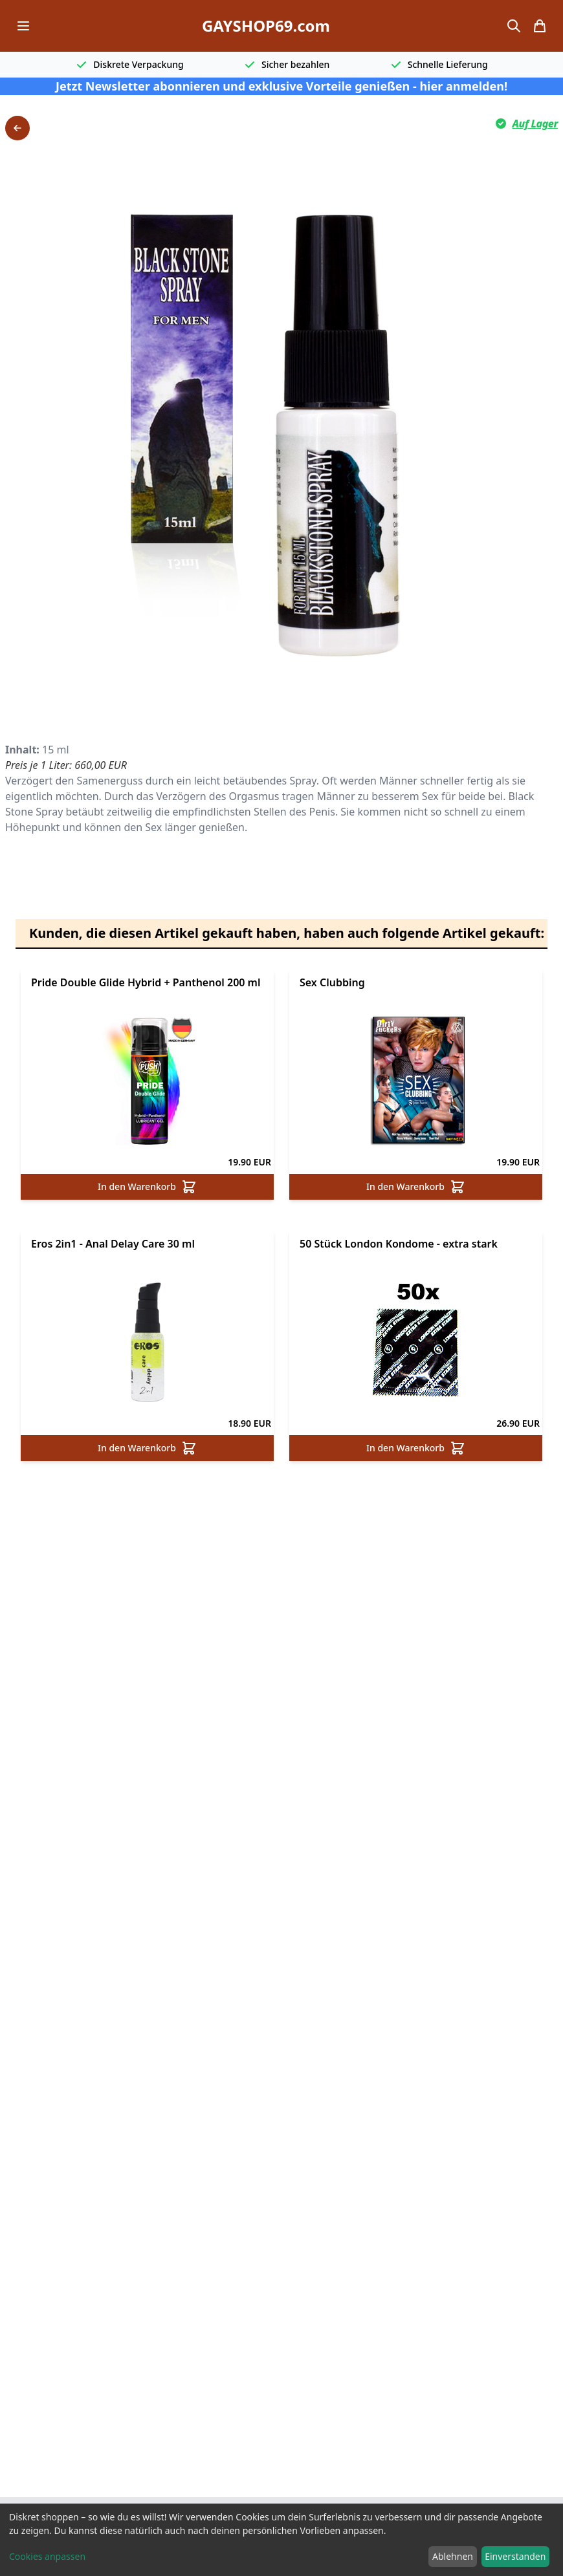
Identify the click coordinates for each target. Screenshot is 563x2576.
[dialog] (281, 2540)
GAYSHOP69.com (266, 26)
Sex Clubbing (332, 982)
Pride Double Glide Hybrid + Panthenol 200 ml (146, 982)
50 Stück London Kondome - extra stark (399, 1244)
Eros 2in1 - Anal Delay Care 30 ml (113, 1244)
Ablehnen (452, 2556)
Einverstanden (515, 2556)
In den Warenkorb (147, 1187)
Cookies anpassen (47, 2556)
